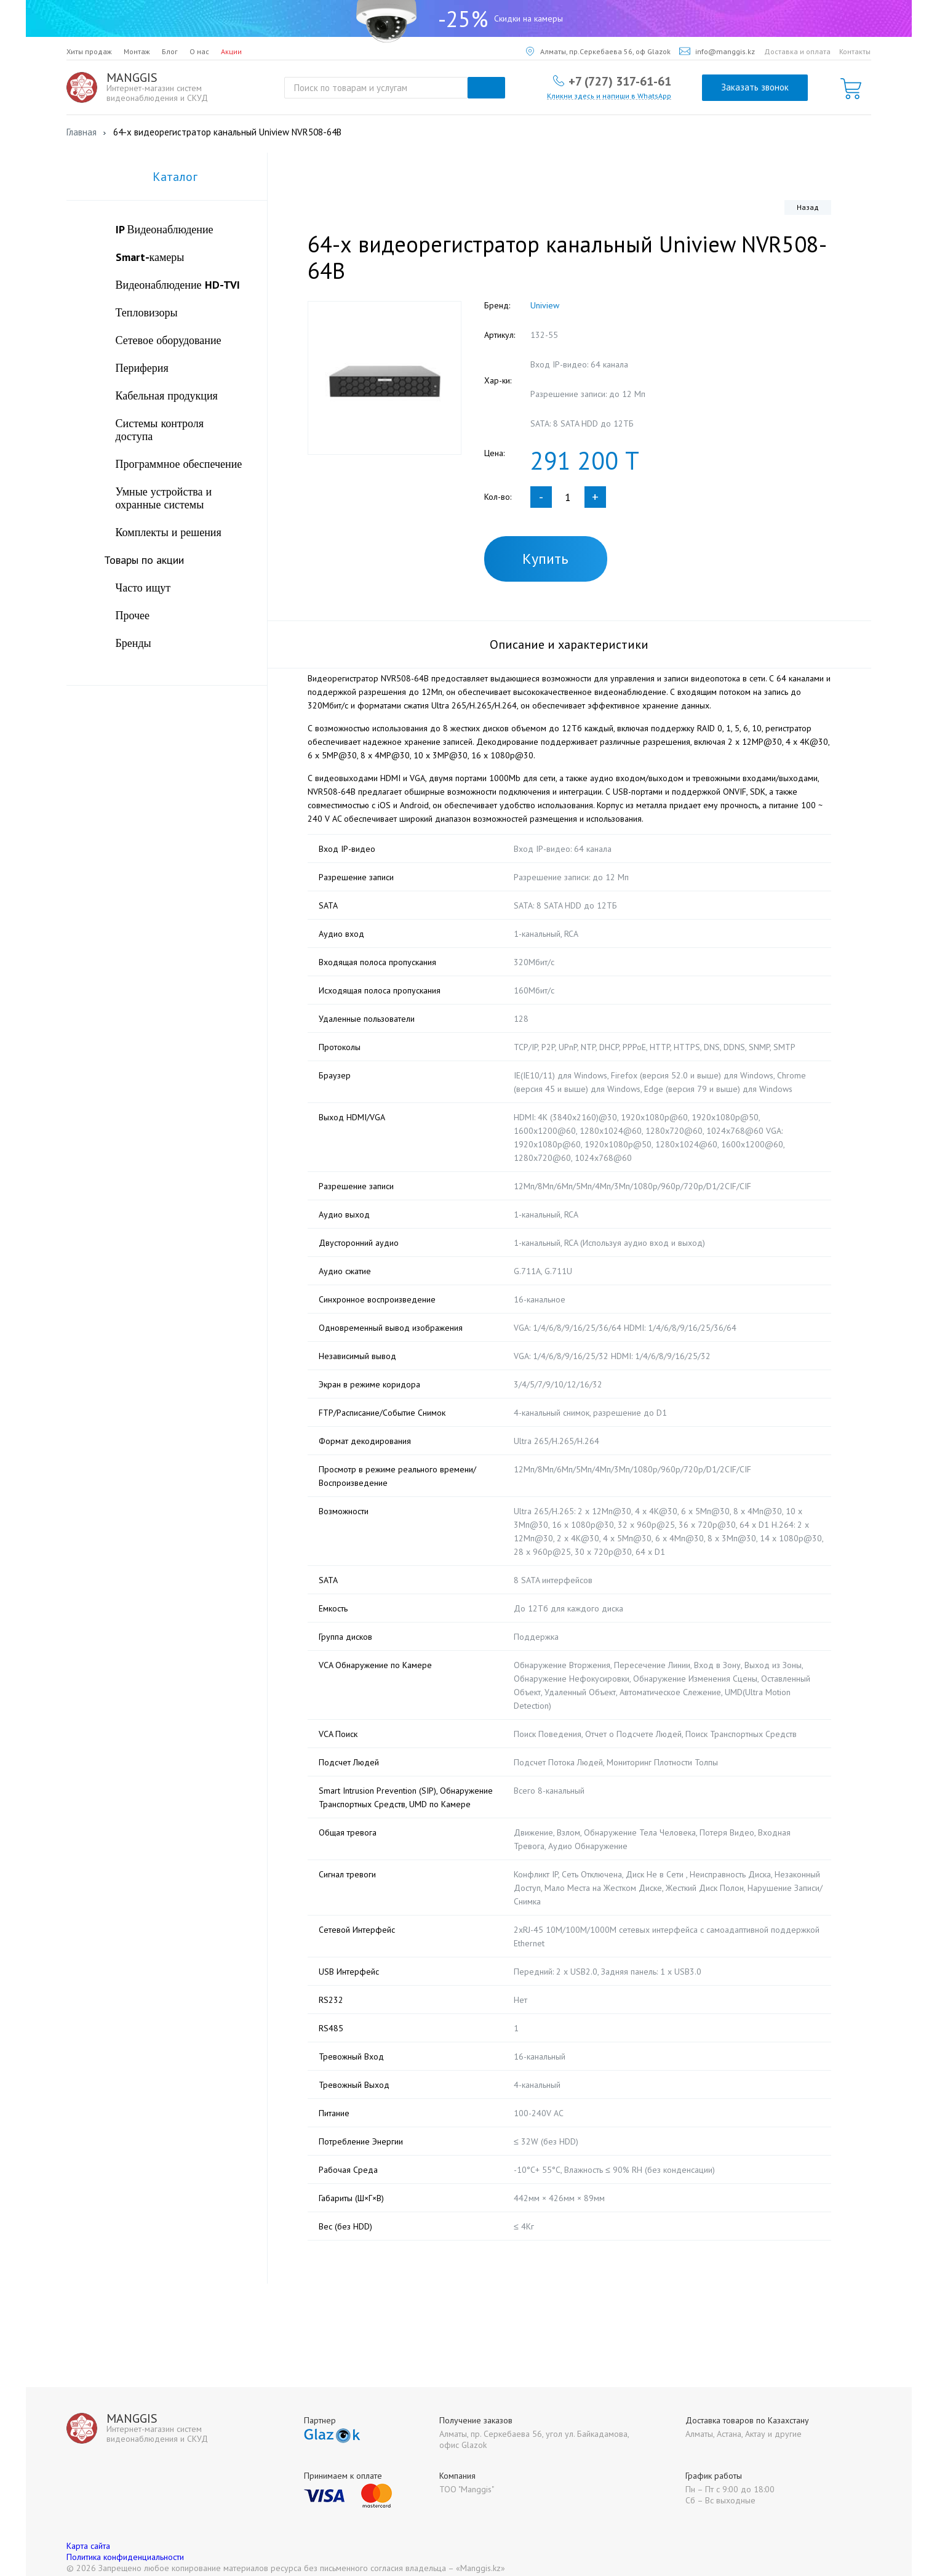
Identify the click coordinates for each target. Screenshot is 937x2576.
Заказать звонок (755, 87)
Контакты (855, 51)
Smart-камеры (150, 257)
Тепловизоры (147, 312)
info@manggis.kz (717, 51)
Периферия (142, 367)
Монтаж (137, 51)
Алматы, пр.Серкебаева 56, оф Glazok (598, 51)
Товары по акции (144, 560)
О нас (199, 51)
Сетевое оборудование (168, 340)
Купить (545, 558)
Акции (231, 51)
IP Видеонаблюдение (164, 229)
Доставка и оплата (797, 51)
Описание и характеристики (569, 644)
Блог (170, 51)
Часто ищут (143, 587)
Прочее (133, 615)
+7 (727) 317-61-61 (619, 80)
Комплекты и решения (168, 532)
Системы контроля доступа (160, 430)
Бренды (133, 642)
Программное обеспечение (179, 463)
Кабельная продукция (167, 395)
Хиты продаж (89, 51)
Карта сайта (88, 2532)
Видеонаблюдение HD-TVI (178, 284)
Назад (808, 207)
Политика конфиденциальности (125, 2543)
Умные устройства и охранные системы (164, 498)
